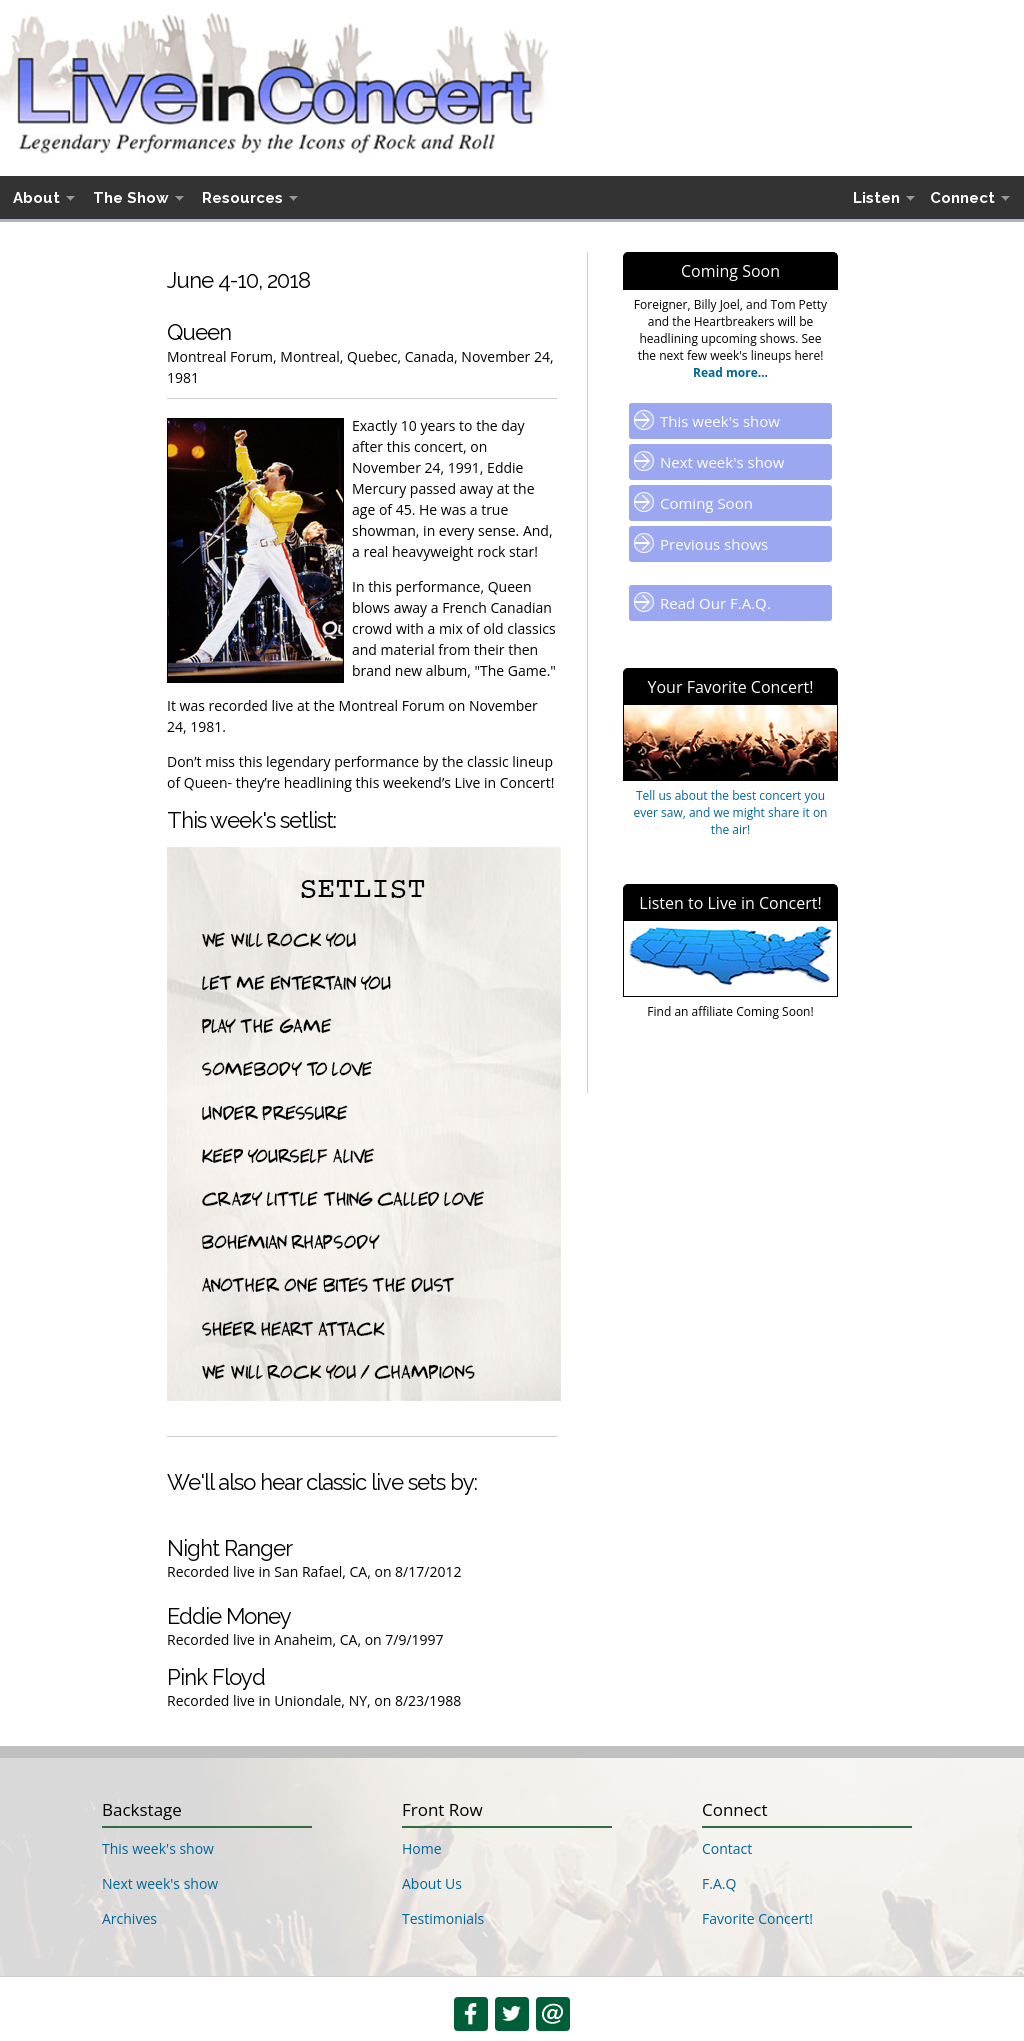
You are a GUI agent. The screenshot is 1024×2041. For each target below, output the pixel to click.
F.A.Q (719, 1883)
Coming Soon (706, 503)
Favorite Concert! (757, 1918)
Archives (129, 1918)
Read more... (730, 372)
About (36, 198)
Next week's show (722, 462)
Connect (962, 198)
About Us (432, 1883)
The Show (131, 198)
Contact (727, 1848)
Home (422, 1848)
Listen (876, 198)
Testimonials (443, 1918)
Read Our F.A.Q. (715, 603)
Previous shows (714, 544)
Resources (242, 198)
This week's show (720, 421)
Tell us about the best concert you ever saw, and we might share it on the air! (731, 812)
